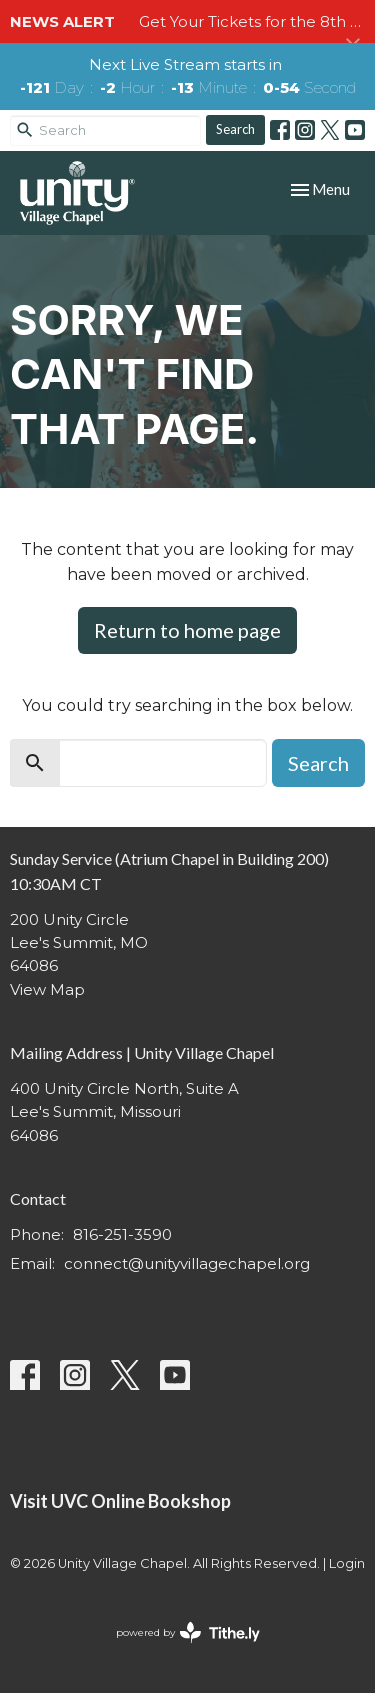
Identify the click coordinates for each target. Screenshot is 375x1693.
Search (235, 129)
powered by (188, 1632)
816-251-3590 (122, 1234)
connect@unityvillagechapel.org (187, 1263)
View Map (47, 989)
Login (347, 1563)
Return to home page (187, 630)
